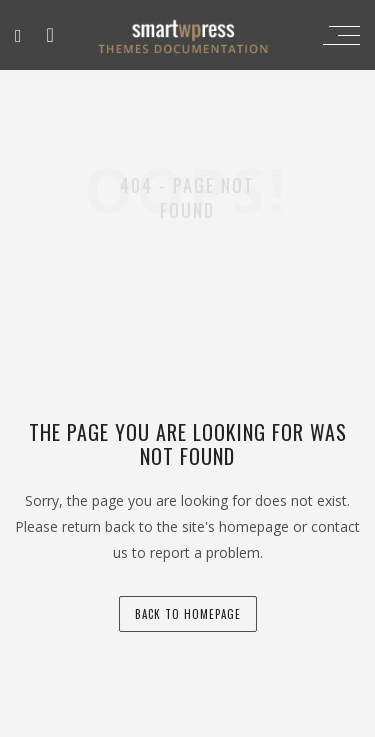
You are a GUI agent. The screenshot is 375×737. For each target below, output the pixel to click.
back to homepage (188, 614)
